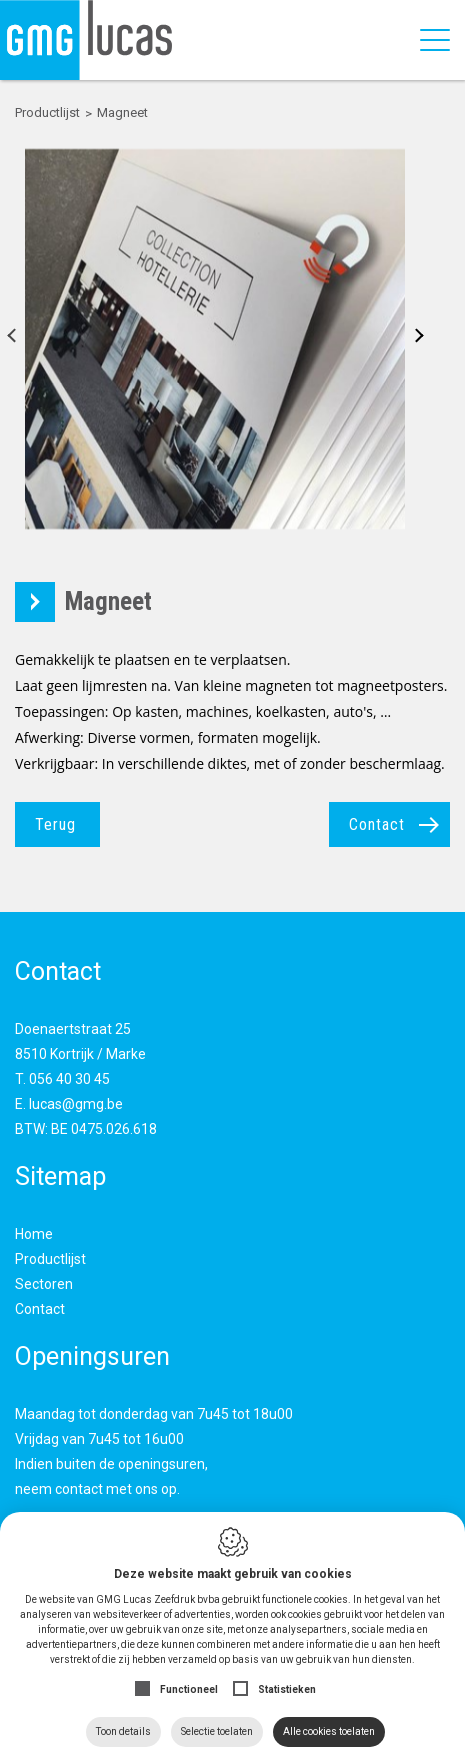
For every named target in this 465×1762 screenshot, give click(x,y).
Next (412, 339)
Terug (55, 824)
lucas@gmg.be (76, 1104)
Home (34, 1234)
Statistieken (287, 1689)
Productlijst (50, 1259)
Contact (377, 824)
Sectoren (44, 1284)
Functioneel (189, 1689)
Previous (17, 339)
